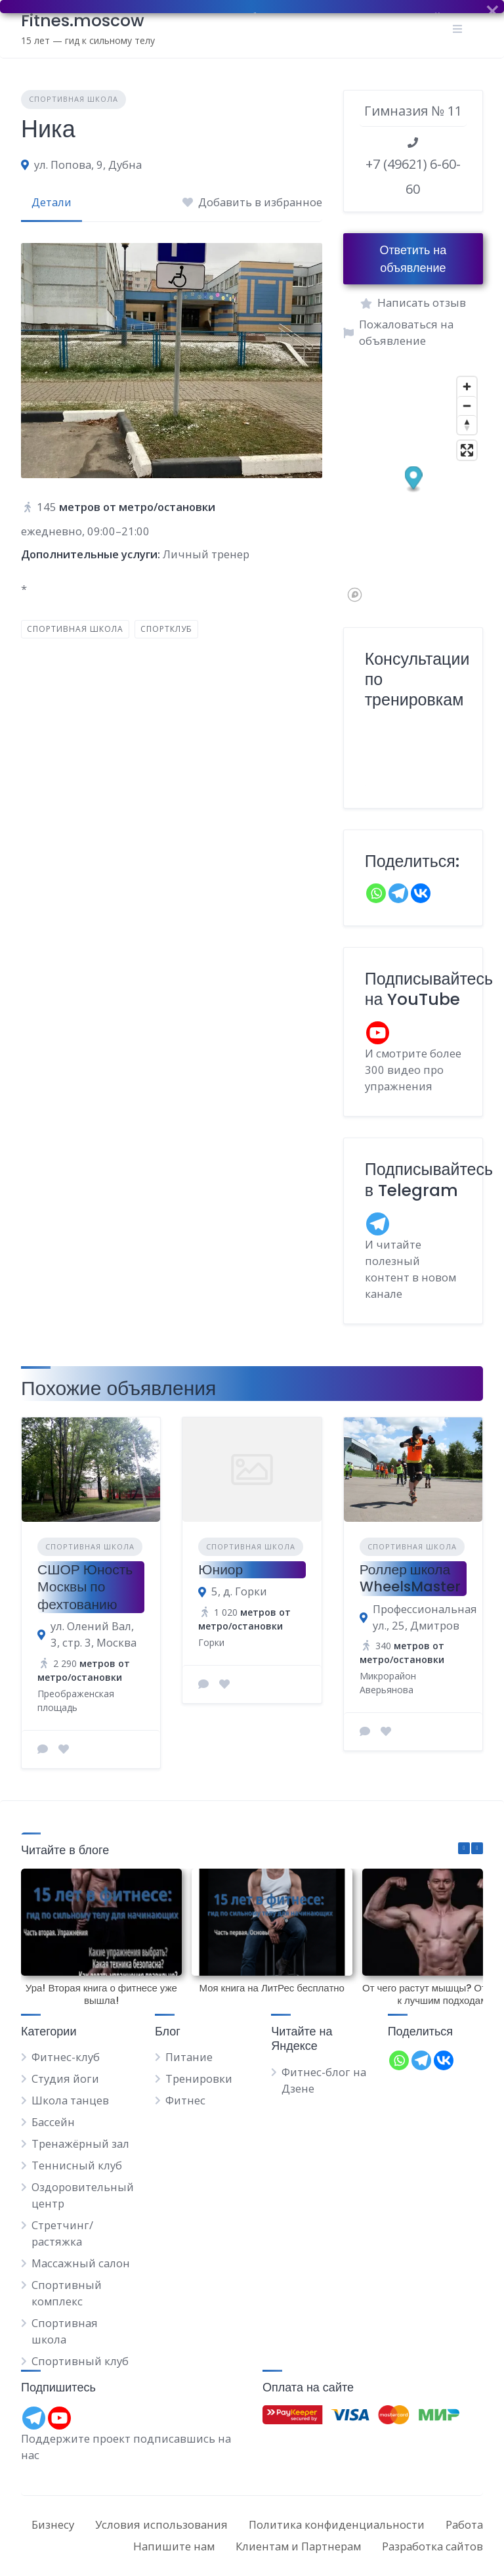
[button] (413, 479)
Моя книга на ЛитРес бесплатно (271, 1988)
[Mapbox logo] (354, 594)
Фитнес (185, 2100)
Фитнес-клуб (66, 2056)
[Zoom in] (466, 386)
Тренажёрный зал (80, 2143)
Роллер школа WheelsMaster (410, 1578)
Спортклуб (166, 628)
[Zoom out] (466, 405)
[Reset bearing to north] (466, 424)
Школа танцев (70, 2100)
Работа (464, 2524)
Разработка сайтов (432, 2546)
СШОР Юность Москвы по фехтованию (85, 1587)
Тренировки (198, 2078)
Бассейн (53, 2121)
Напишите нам (174, 2546)
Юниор (220, 1569)
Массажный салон (81, 2263)
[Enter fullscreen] (466, 450)
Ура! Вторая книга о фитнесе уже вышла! (101, 1994)
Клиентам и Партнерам (298, 2546)
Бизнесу (53, 2524)
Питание (189, 2056)
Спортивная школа (73, 99)
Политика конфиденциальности (337, 2524)
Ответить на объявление (412, 259)
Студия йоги (65, 2078)
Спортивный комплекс (67, 2293)
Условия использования (161, 2524)
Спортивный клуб (80, 2360)
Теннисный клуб (77, 2165)
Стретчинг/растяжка (62, 2233)
